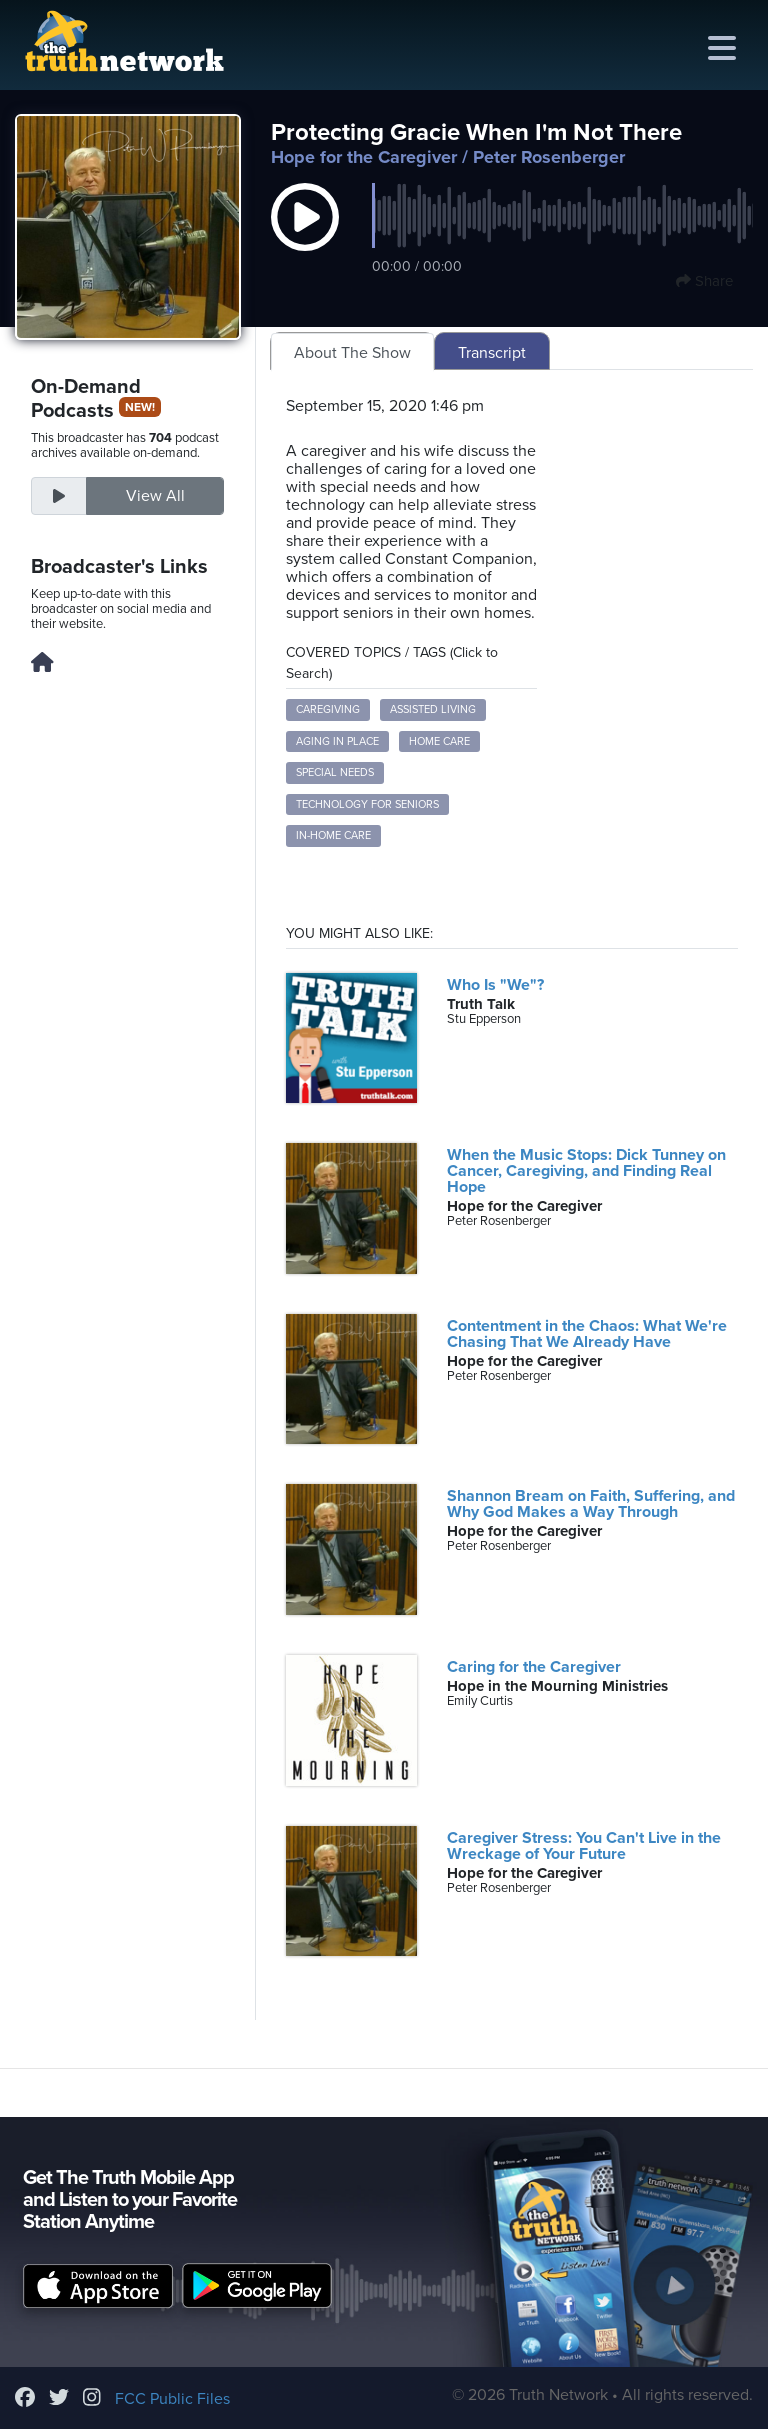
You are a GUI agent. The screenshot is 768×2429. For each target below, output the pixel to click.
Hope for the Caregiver (364, 157)
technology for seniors (367, 804)
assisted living (433, 709)
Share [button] (704, 281)
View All (155, 496)
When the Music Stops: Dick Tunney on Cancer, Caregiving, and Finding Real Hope (586, 1171)
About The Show (352, 353)
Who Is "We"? (495, 985)
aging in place (337, 741)
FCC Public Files (172, 2399)
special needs (335, 772)
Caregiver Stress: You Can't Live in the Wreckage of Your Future (584, 1846)
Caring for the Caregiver (534, 1667)
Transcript (492, 353)
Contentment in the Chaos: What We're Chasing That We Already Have (587, 1334)
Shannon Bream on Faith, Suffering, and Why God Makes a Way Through (591, 1504)
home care (439, 741)
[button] (305, 238)
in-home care (333, 835)
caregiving (328, 709)
